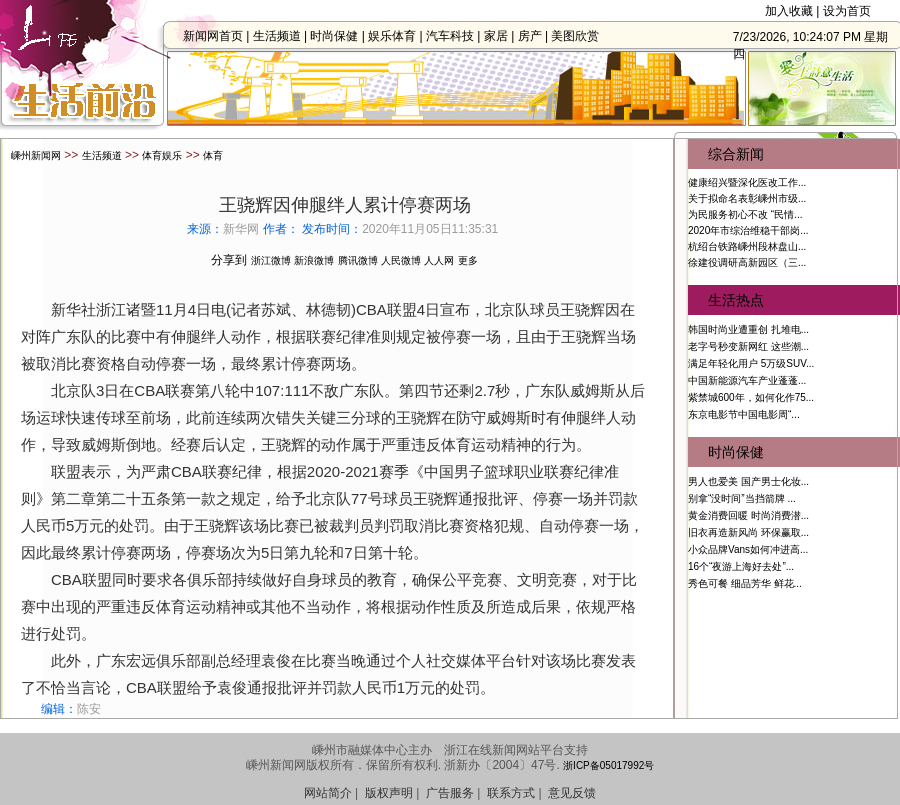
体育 (213, 147)
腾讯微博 (358, 252)
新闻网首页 (219, 36)
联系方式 (511, 785)
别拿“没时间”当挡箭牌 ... (742, 490)
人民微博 (401, 252)
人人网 (439, 252)
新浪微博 (314, 252)
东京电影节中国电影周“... (744, 406)
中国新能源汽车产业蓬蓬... (747, 372)
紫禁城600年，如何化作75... (751, 389)
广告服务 (450, 785)
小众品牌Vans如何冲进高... (748, 541)
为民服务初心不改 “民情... (745, 206)
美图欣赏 (581, 36)
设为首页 (847, 11)
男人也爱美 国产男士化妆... (748, 473)
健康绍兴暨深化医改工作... (747, 174)
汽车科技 (456, 36)
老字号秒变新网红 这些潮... (748, 338)
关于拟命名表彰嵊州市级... (747, 190)
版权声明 (389, 785)
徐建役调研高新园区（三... (747, 254)
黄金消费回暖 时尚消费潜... (748, 507)
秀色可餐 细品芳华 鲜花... (745, 575)
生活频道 (282, 36)
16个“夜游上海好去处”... (741, 558)
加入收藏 (789, 11)
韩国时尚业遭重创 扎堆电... (748, 321)
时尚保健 (340, 36)
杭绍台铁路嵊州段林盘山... (747, 238)
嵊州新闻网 (36, 147)
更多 (468, 252)
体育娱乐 (162, 147)
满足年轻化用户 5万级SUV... (751, 355)
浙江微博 (271, 252)
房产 (535, 36)
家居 (502, 36)
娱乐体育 (398, 36)
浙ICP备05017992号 (608, 757)
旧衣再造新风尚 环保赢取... (748, 524)
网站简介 (328, 785)
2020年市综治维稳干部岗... (748, 222)
